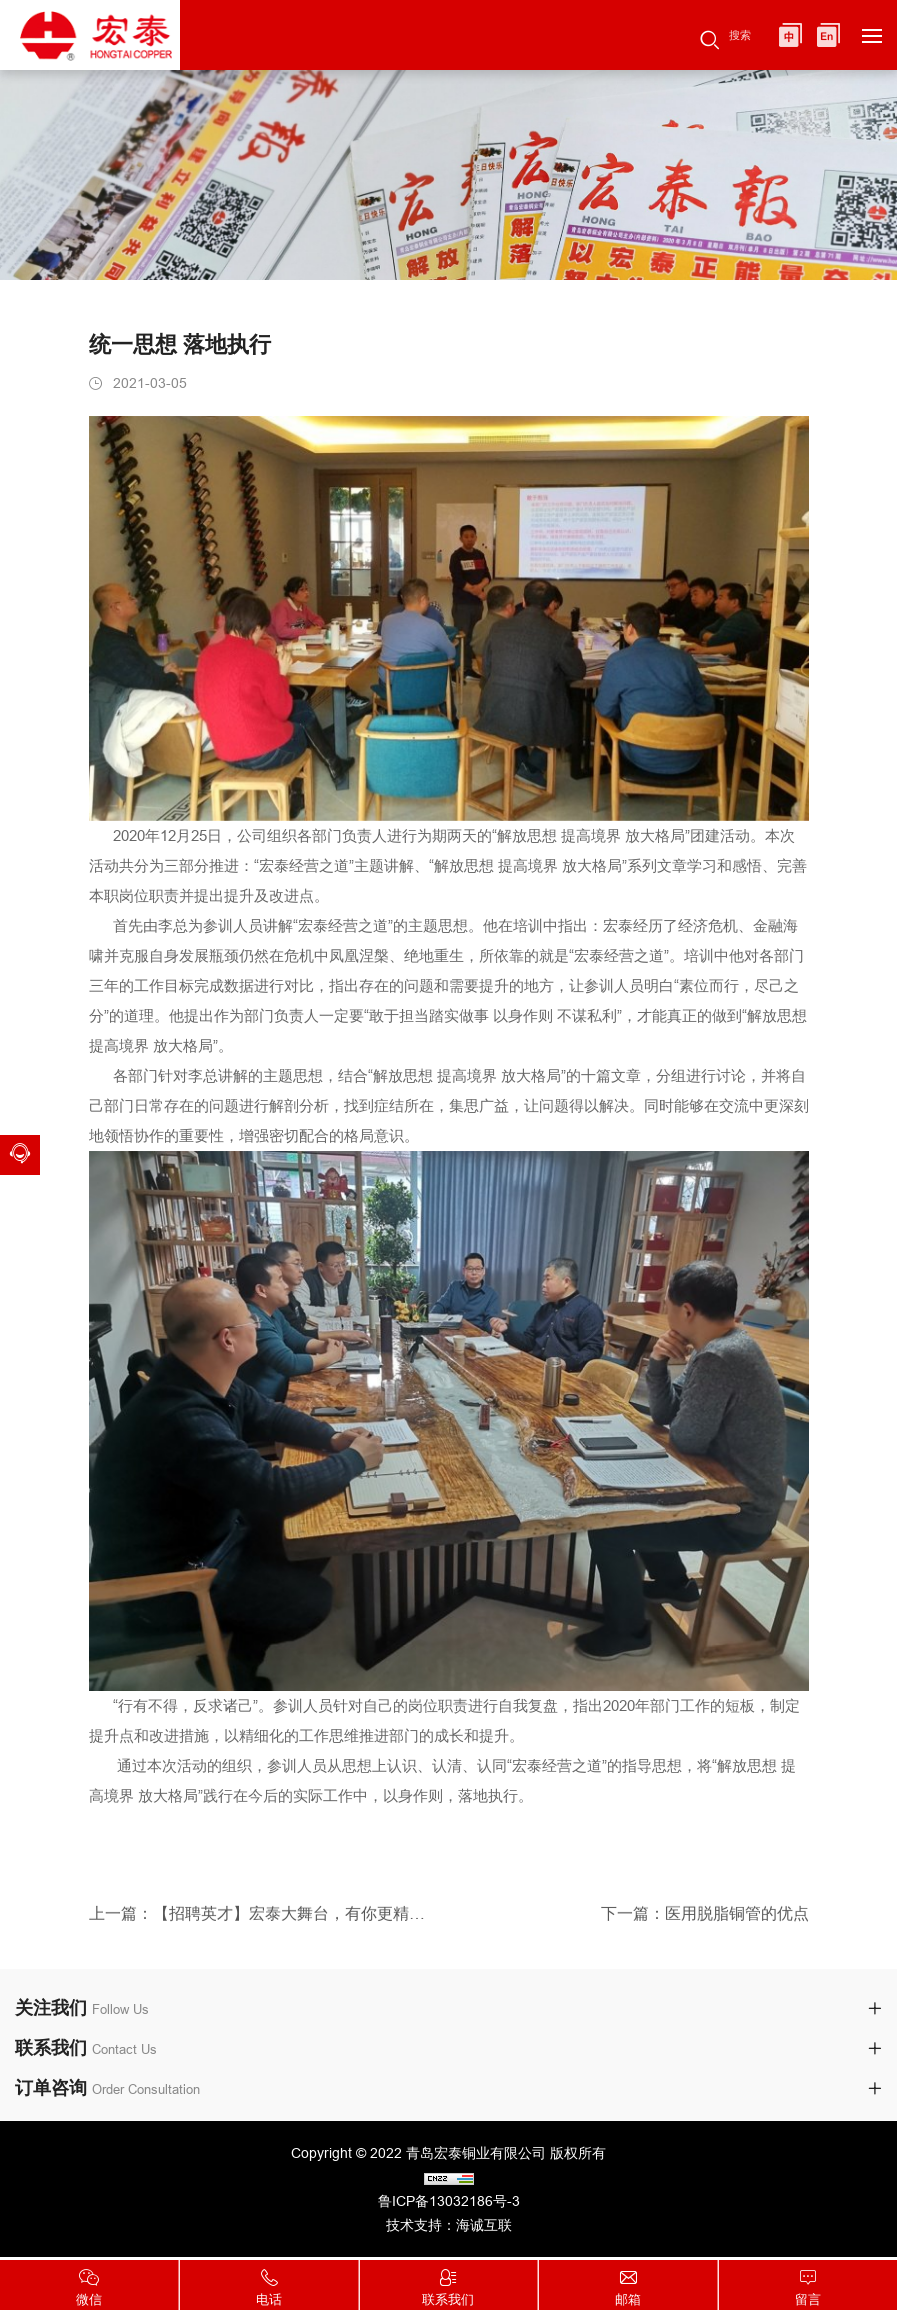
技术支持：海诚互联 (449, 2228)
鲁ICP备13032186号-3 (449, 2204)
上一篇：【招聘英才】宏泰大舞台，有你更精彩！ (261, 1928)
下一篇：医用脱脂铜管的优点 (705, 1928)
